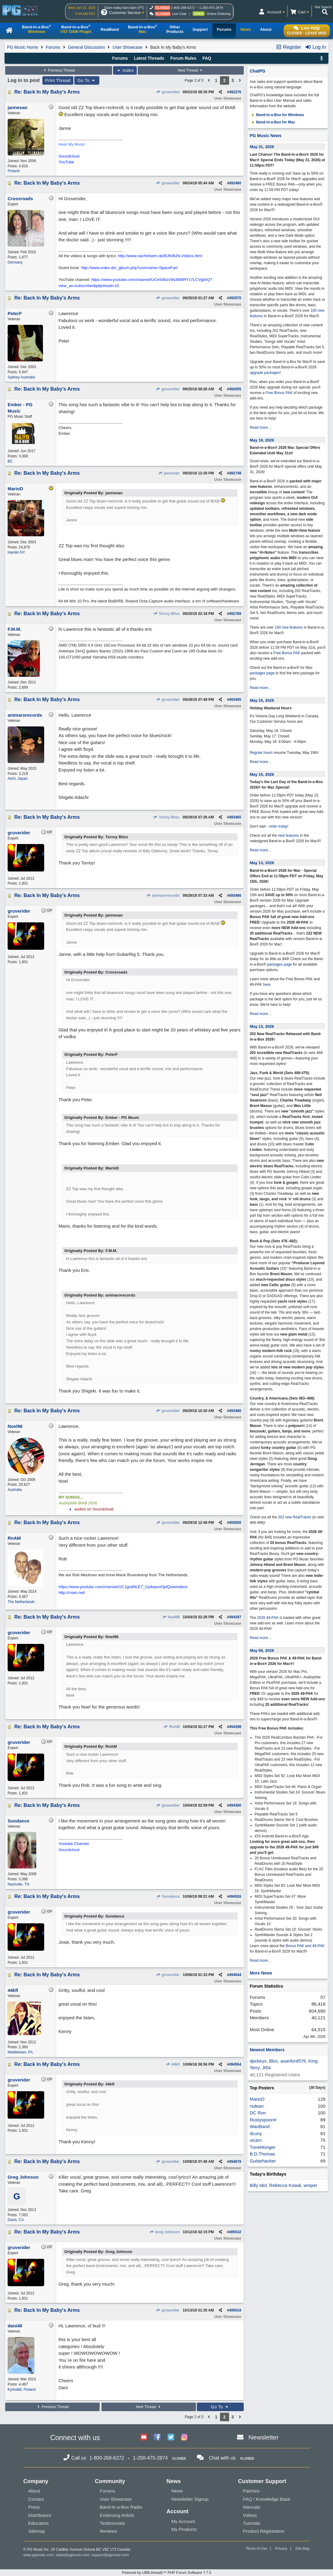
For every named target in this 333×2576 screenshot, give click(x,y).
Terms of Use (256, 2548)
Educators (38, 2523)
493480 (235, 1411)
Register (288, 47)
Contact (36, 2499)
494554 (235, 2064)
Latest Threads (149, 58)
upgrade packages (265, 373)
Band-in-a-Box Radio (121, 2507)
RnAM (172, 1727)
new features (288, 835)
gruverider (168, 92)
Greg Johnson (164, 2232)
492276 (235, 92)
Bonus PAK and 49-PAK (305, 1946)
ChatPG (257, 71)
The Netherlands (21, 1602)
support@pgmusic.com (110, 2555)
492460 (235, 183)
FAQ (206, 58)
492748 (235, 473)
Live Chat (179, 14)
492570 (235, 298)
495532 (235, 2232)
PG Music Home (22, 47)
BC (10, 461)
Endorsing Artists (117, 2515)
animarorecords (163, 895)
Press (34, 2507)
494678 (235, 2161)
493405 (235, 699)
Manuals (251, 2507)
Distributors (39, 2515)
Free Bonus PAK (279, 393)
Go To (86, 80)
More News (261, 1973)
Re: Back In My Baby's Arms (47, 91)
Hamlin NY (16, 552)
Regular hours (261, 752)
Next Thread (191, 70)
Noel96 (171, 1617)
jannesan (168, 473)
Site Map (302, 2548)
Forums (53, 47)
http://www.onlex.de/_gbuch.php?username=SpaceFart (129, 267)
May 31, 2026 (262, 146)
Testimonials (112, 2523)
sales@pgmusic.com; (74, 2555)
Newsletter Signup (190, 2499)
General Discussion (86, 47)
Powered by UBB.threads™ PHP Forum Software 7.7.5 (166, 2573)
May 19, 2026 (262, 440)
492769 (235, 614)
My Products (184, 2529)
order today (278, 826)
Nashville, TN (18, 1884)
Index (125, 70)
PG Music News (266, 135)
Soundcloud (69, 156)
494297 (235, 1617)
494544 (235, 1975)
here (266, 984)
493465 (235, 817)
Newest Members (267, 2049)
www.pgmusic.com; (39, 2555)
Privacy (281, 2548)
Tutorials (251, 2523)
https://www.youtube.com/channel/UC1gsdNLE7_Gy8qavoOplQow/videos (123, 1586)
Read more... (260, 427)
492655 (235, 389)
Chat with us (222, 2458)
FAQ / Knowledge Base (266, 2499)
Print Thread (58, 80)
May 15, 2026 (262, 700)
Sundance (168, 1896)
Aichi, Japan (17, 778)
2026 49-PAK (268, 1618)
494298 (235, 1727)
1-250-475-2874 (211, 7)
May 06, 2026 (262, 1650)
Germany (15, 262)
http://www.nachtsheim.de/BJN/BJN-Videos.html (160, 256)
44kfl (173, 2064)
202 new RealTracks (294, 1517)
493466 (235, 895)
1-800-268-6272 (183, 7)
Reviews (108, 2531)
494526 (235, 1896)
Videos (250, 2515)
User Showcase (128, 47)
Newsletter (263, 2437)
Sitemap (36, 2531)
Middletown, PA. (21, 2052)
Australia (15, 1490)
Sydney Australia (21, 377)
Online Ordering (219, 14)
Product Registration (264, 2531)
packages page (262, 673)
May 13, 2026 (262, 862)
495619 (235, 2310)
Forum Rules (183, 58)
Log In (315, 47)
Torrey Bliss (166, 614)
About (34, 2490)
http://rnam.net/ (71, 1592)
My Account (183, 2521)
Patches (251, 2490)
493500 (235, 1522)
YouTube (66, 162)
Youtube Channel (73, 1843)
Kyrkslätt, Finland (22, 2389)
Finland (13, 171)
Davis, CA (16, 2220)
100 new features (289, 627)
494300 (235, 1805)
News (177, 2490)
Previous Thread (58, 70)
